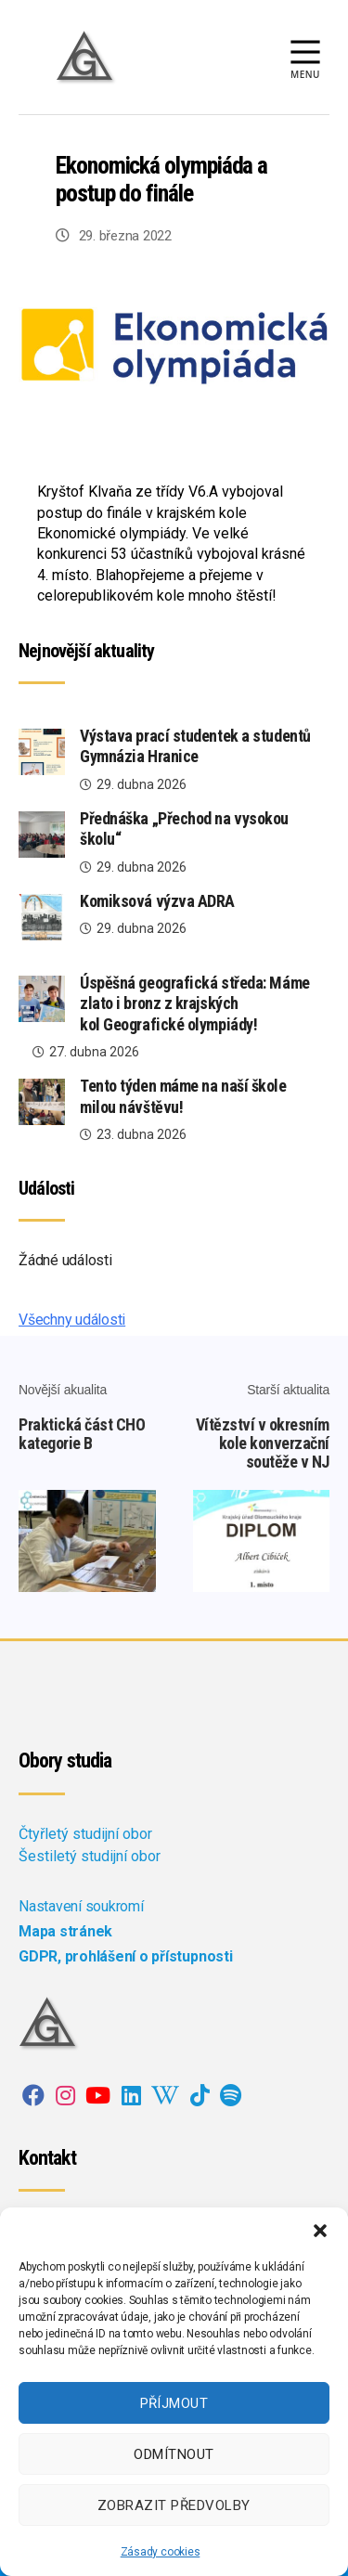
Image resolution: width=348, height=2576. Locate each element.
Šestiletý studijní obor (90, 1856)
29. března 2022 (125, 235)
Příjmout (174, 2403)
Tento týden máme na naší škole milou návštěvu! (183, 1096)
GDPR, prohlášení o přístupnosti (126, 1956)
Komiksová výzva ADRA (157, 901)
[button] (320, 2230)
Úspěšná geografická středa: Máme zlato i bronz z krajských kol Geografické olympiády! (195, 1003)
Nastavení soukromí (81, 1906)
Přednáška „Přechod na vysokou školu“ (184, 829)
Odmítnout (174, 2454)
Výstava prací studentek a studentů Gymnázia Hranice (195, 746)
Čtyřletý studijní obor (85, 1834)
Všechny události (72, 1319)
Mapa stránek (65, 1931)
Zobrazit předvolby (174, 2505)
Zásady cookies (160, 2551)
